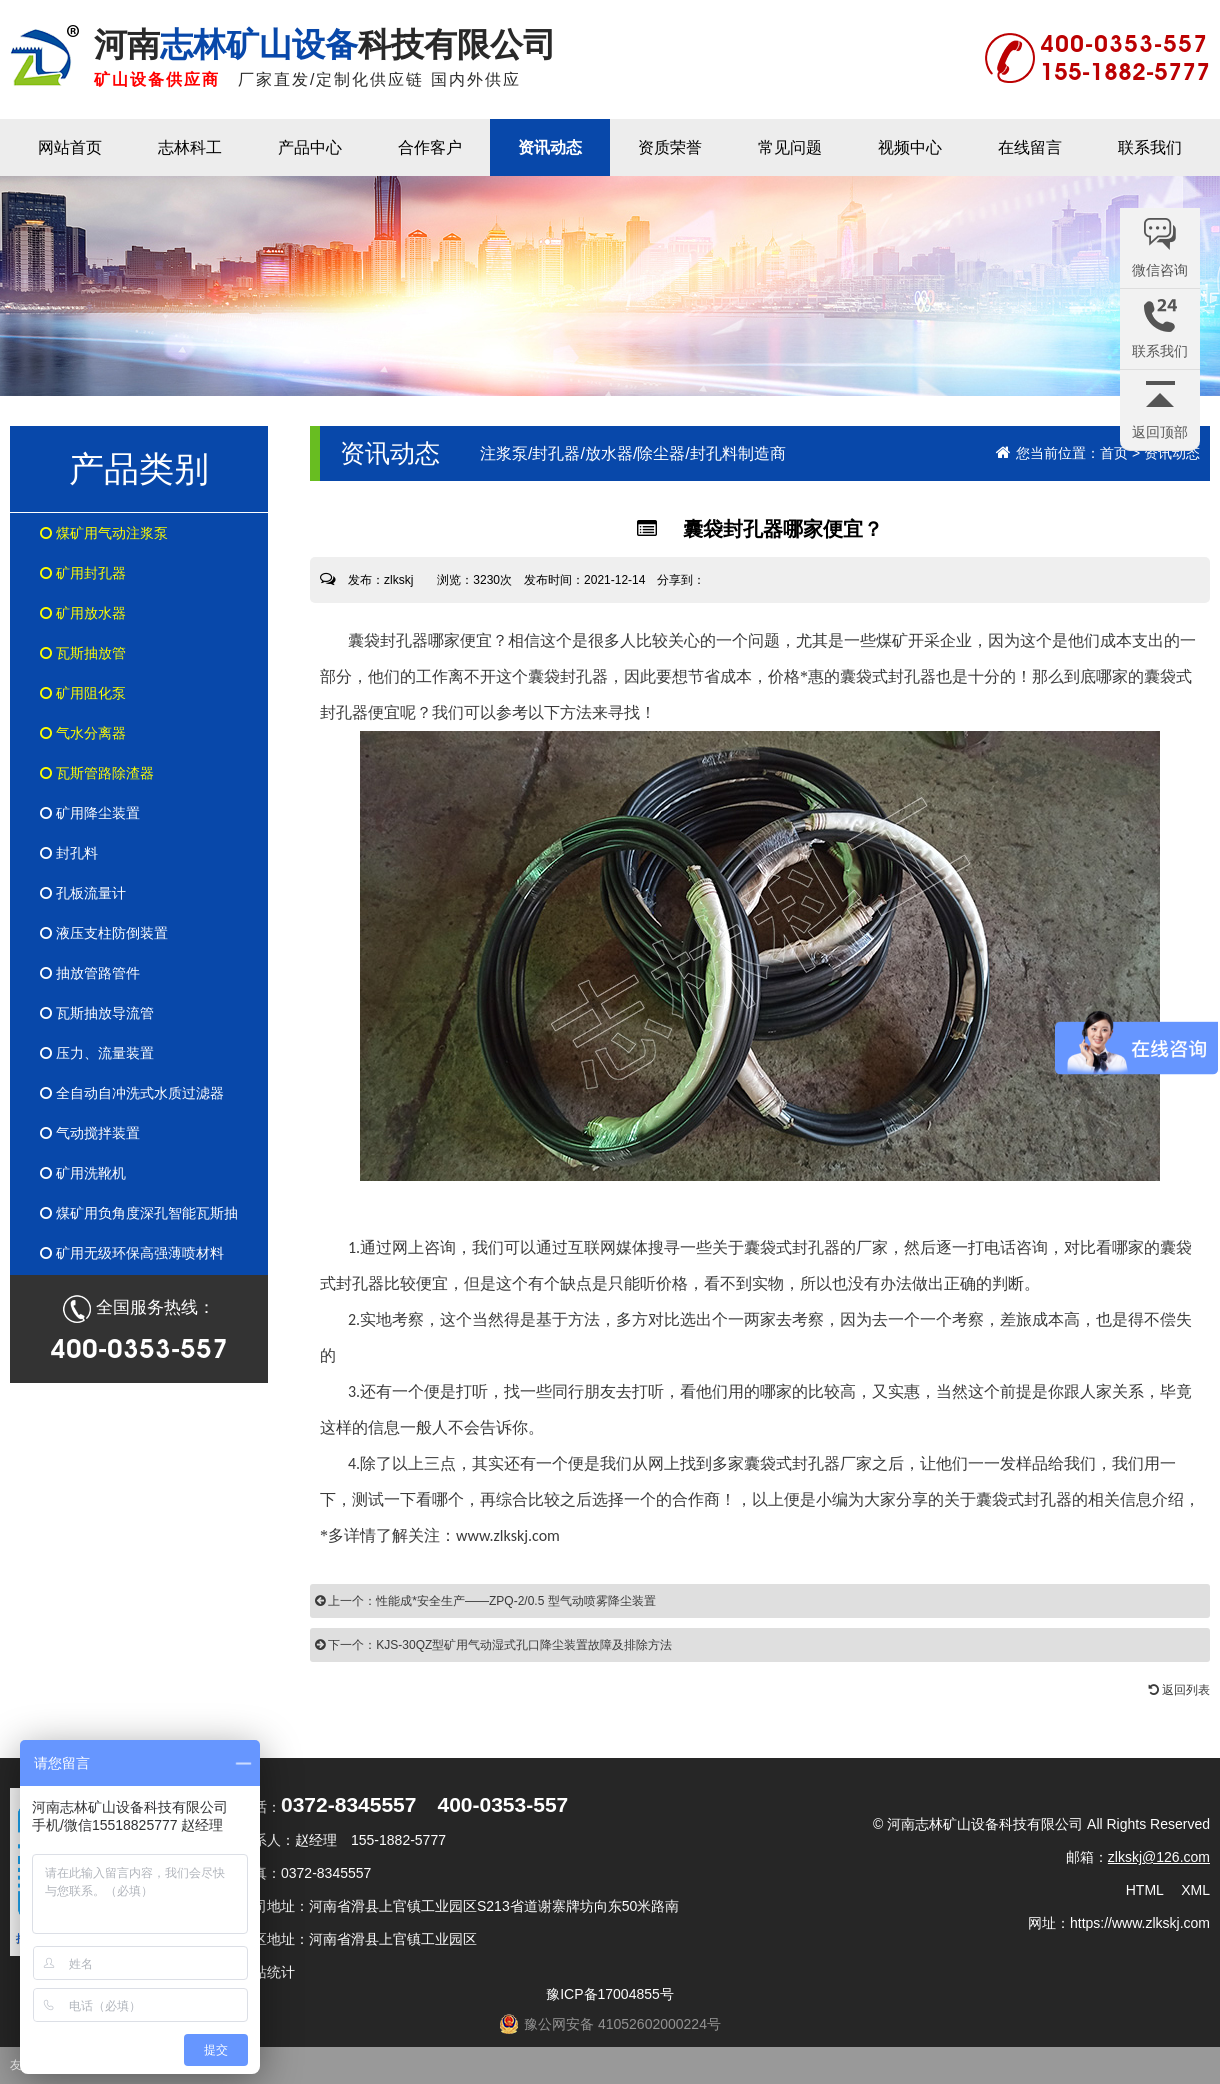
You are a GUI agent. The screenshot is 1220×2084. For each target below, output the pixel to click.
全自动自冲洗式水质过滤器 (132, 1093)
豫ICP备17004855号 (610, 1994)
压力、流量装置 (97, 1053)
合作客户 (430, 147)
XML (1195, 1890)
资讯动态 (550, 147)
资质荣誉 (670, 147)
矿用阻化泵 (83, 693)
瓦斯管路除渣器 (97, 773)
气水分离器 (83, 733)
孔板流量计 (83, 893)
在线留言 (1030, 147)
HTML (1145, 1890)
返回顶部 (1160, 432)
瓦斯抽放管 (83, 653)
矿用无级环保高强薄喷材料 (132, 1253)
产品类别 (139, 468)
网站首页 (70, 147)
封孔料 (69, 853)
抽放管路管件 (90, 973)
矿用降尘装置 (90, 813)
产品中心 (310, 147)
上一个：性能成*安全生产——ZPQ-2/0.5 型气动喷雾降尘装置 (485, 1601)
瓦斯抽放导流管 (97, 1013)
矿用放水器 (83, 613)
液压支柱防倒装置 (104, 933)
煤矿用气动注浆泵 (104, 533)
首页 (1114, 453)
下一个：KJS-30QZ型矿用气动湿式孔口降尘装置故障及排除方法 (493, 1645)
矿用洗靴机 (83, 1173)
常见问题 (790, 147)
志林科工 (190, 147)
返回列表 (1179, 1690)
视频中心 (910, 147)
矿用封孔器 (83, 573)
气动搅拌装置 (90, 1133)
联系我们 (1150, 147)
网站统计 (267, 1972)
